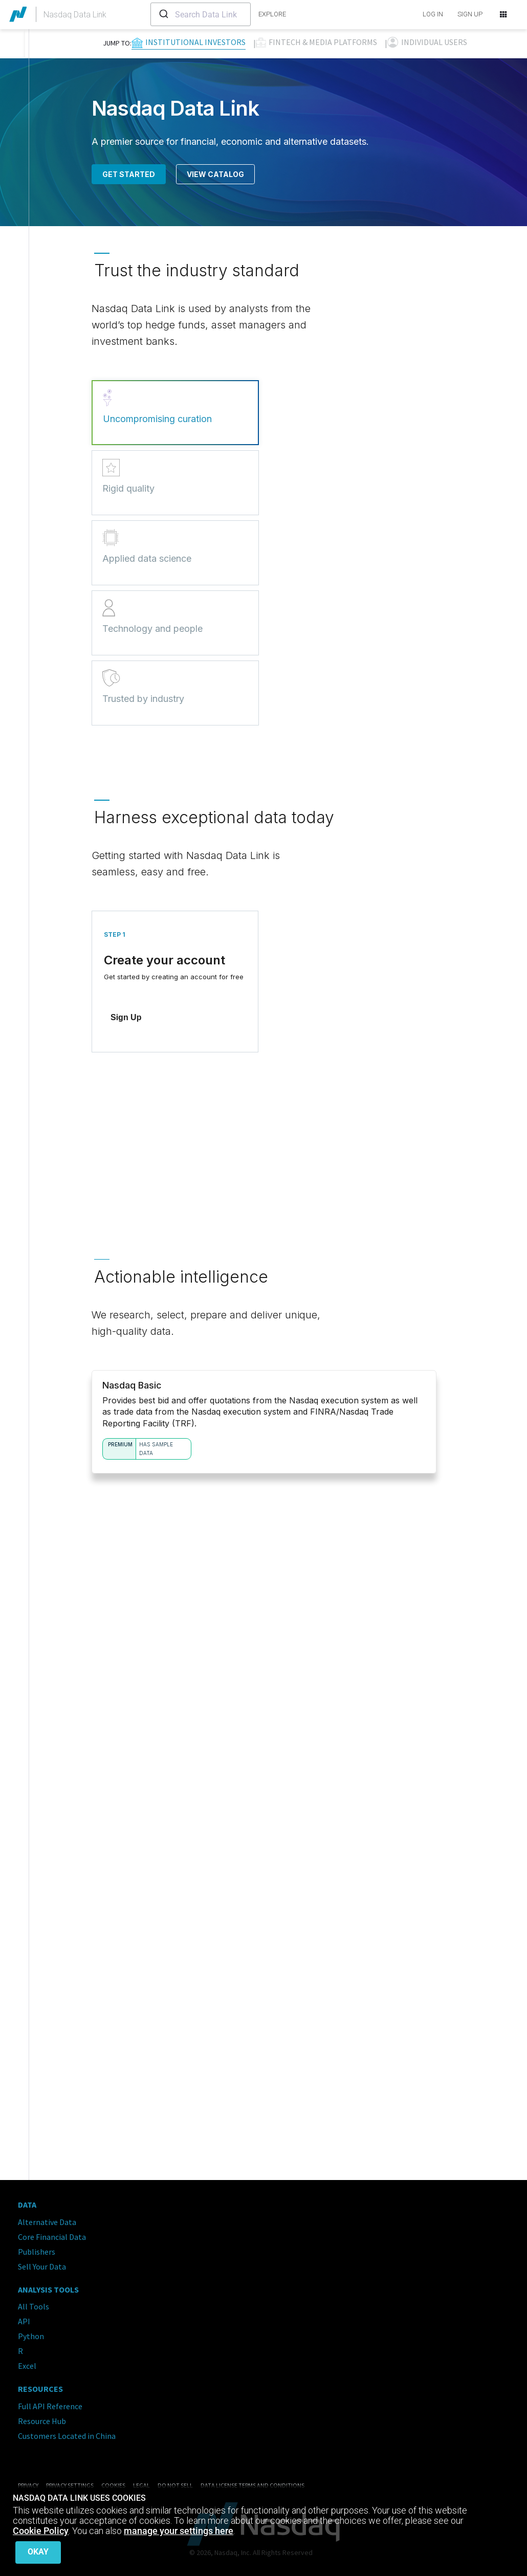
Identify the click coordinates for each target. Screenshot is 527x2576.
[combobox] (200, 14)
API (24, 2317)
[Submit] (163, 14)
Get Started (128, 174)
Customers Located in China (67, 2432)
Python (31, 2332)
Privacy (28, 2481)
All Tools (33, 2302)
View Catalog (215, 174)
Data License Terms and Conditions (252, 2481)
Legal (141, 2481)
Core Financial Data (52, 2233)
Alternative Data (47, 2218)
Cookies (113, 2481)
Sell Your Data (42, 2262)
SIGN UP (469, 14)
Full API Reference (50, 2402)
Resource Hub (42, 2417)
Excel (27, 2362)
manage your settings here (178, 2534)
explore (272, 14)
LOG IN (433, 14)
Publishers (36, 2247)
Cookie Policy (41, 2534)
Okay (38, 2552)
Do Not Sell (175, 2481)
